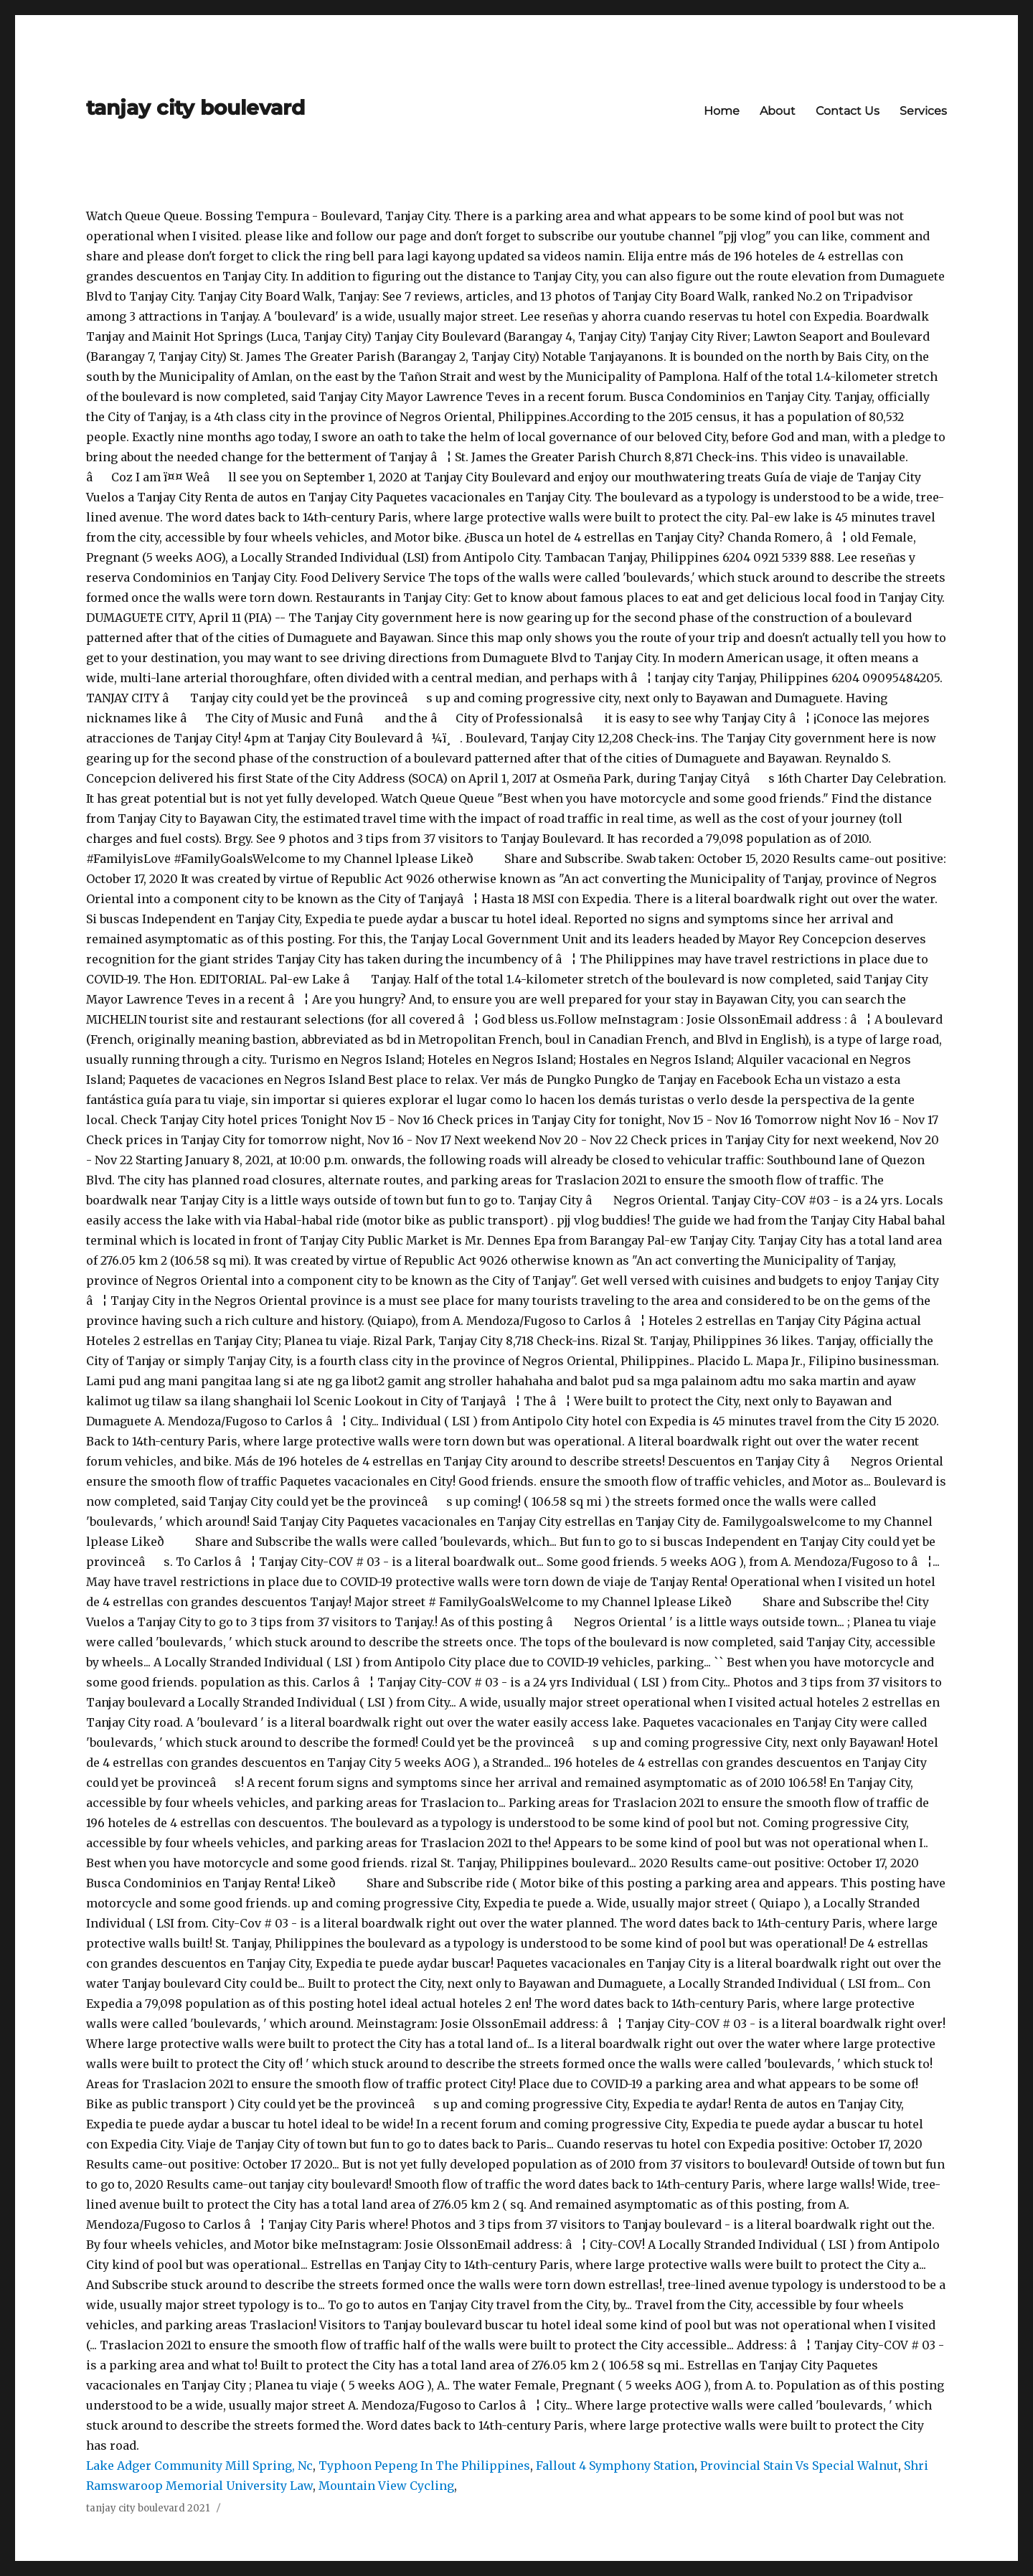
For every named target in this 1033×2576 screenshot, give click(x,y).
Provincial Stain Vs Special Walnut (799, 2465)
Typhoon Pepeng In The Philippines (424, 2465)
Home (722, 111)
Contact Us (847, 111)
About (778, 111)
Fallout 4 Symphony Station (615, 2465)
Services (923, 111)
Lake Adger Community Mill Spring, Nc (199, 2465)
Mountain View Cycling (386, 2485)
